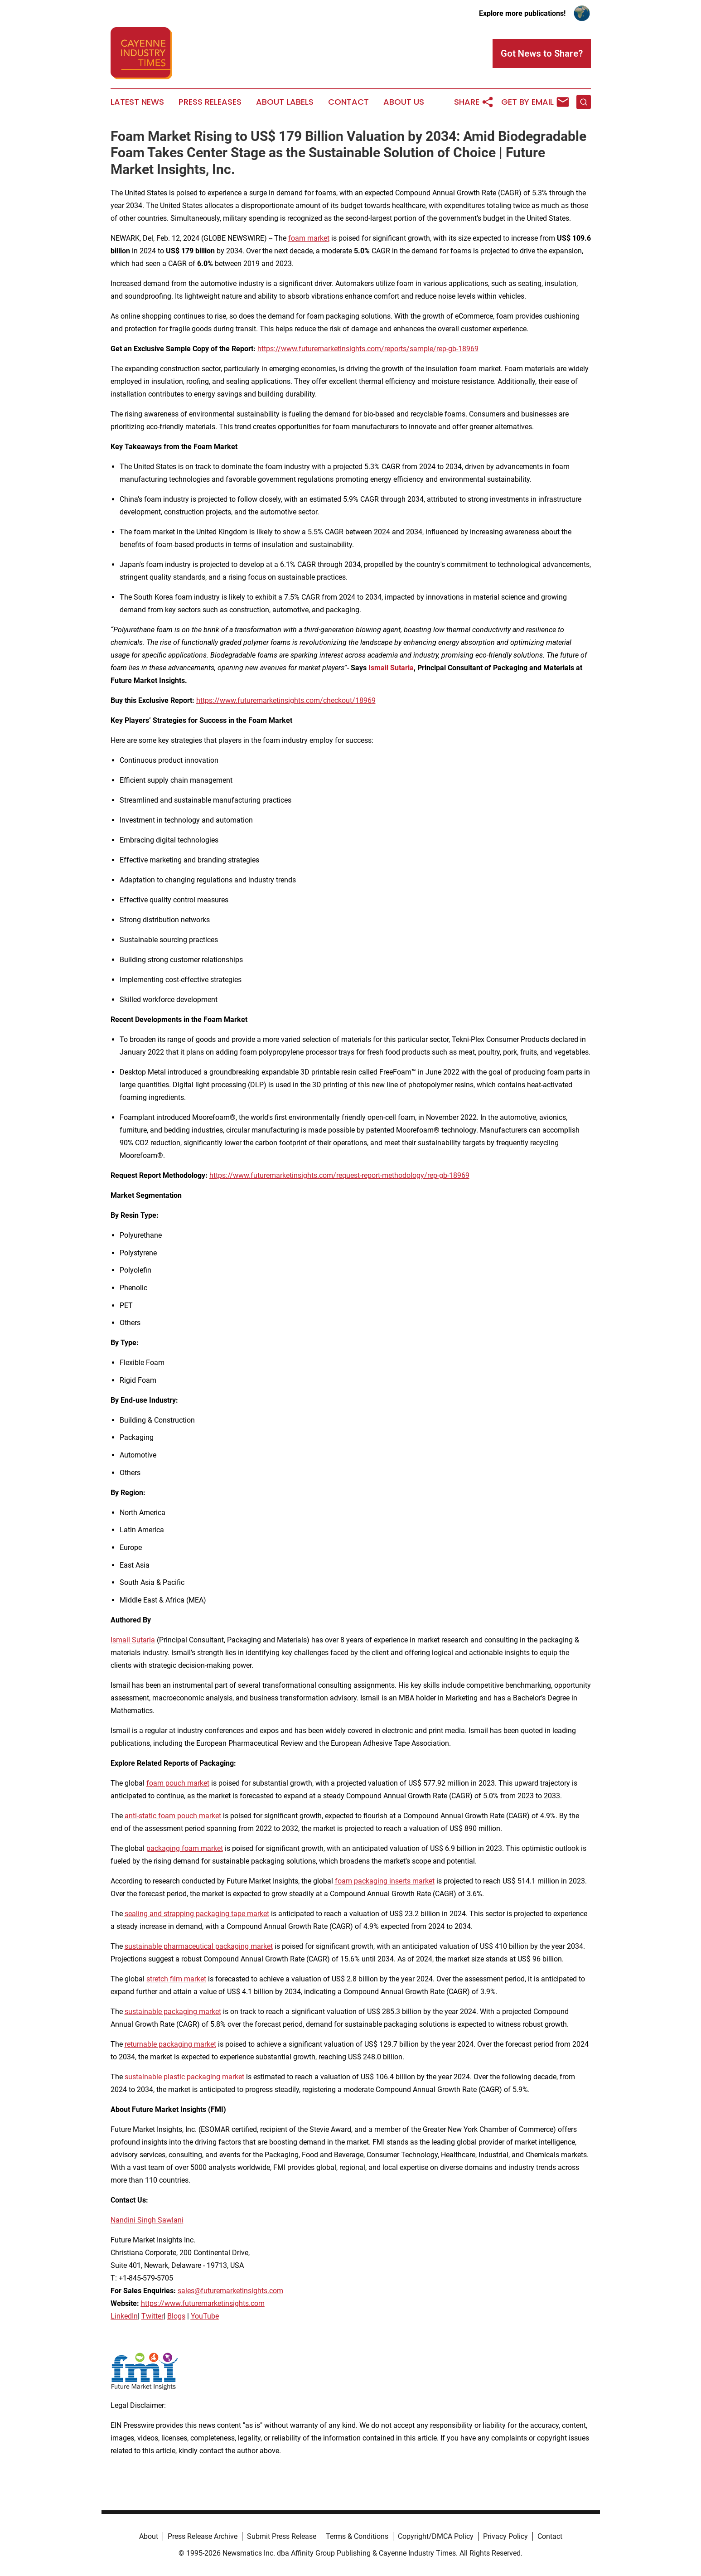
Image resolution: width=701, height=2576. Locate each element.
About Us (403, 102)
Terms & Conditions (357, 2536)
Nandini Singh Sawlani (147, 2220)
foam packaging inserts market (385, 1881)
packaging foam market (184, 1848)
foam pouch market (177, 1783)
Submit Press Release (281, 2536)
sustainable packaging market (173, 2011)
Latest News (137, 102)
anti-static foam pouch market (173, 1815)
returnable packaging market (170, 2044)
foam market (308, 238)
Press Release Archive (202, 2536)
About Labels (285, 102)
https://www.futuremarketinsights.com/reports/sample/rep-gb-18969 (368, 348)
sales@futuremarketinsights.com (230, 2290)
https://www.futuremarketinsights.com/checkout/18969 (286, 700)
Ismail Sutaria (133, 1640)
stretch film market (176, 1979)
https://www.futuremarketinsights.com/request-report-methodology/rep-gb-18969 (339, 1175)
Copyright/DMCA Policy (436, 2536)
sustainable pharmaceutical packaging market (199, 1946)
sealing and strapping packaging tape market (197, 1913)
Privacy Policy (505, 2536)
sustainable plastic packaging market (184, 2076)
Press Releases (210, 102)
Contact (348, 102)
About (148, 2536)
